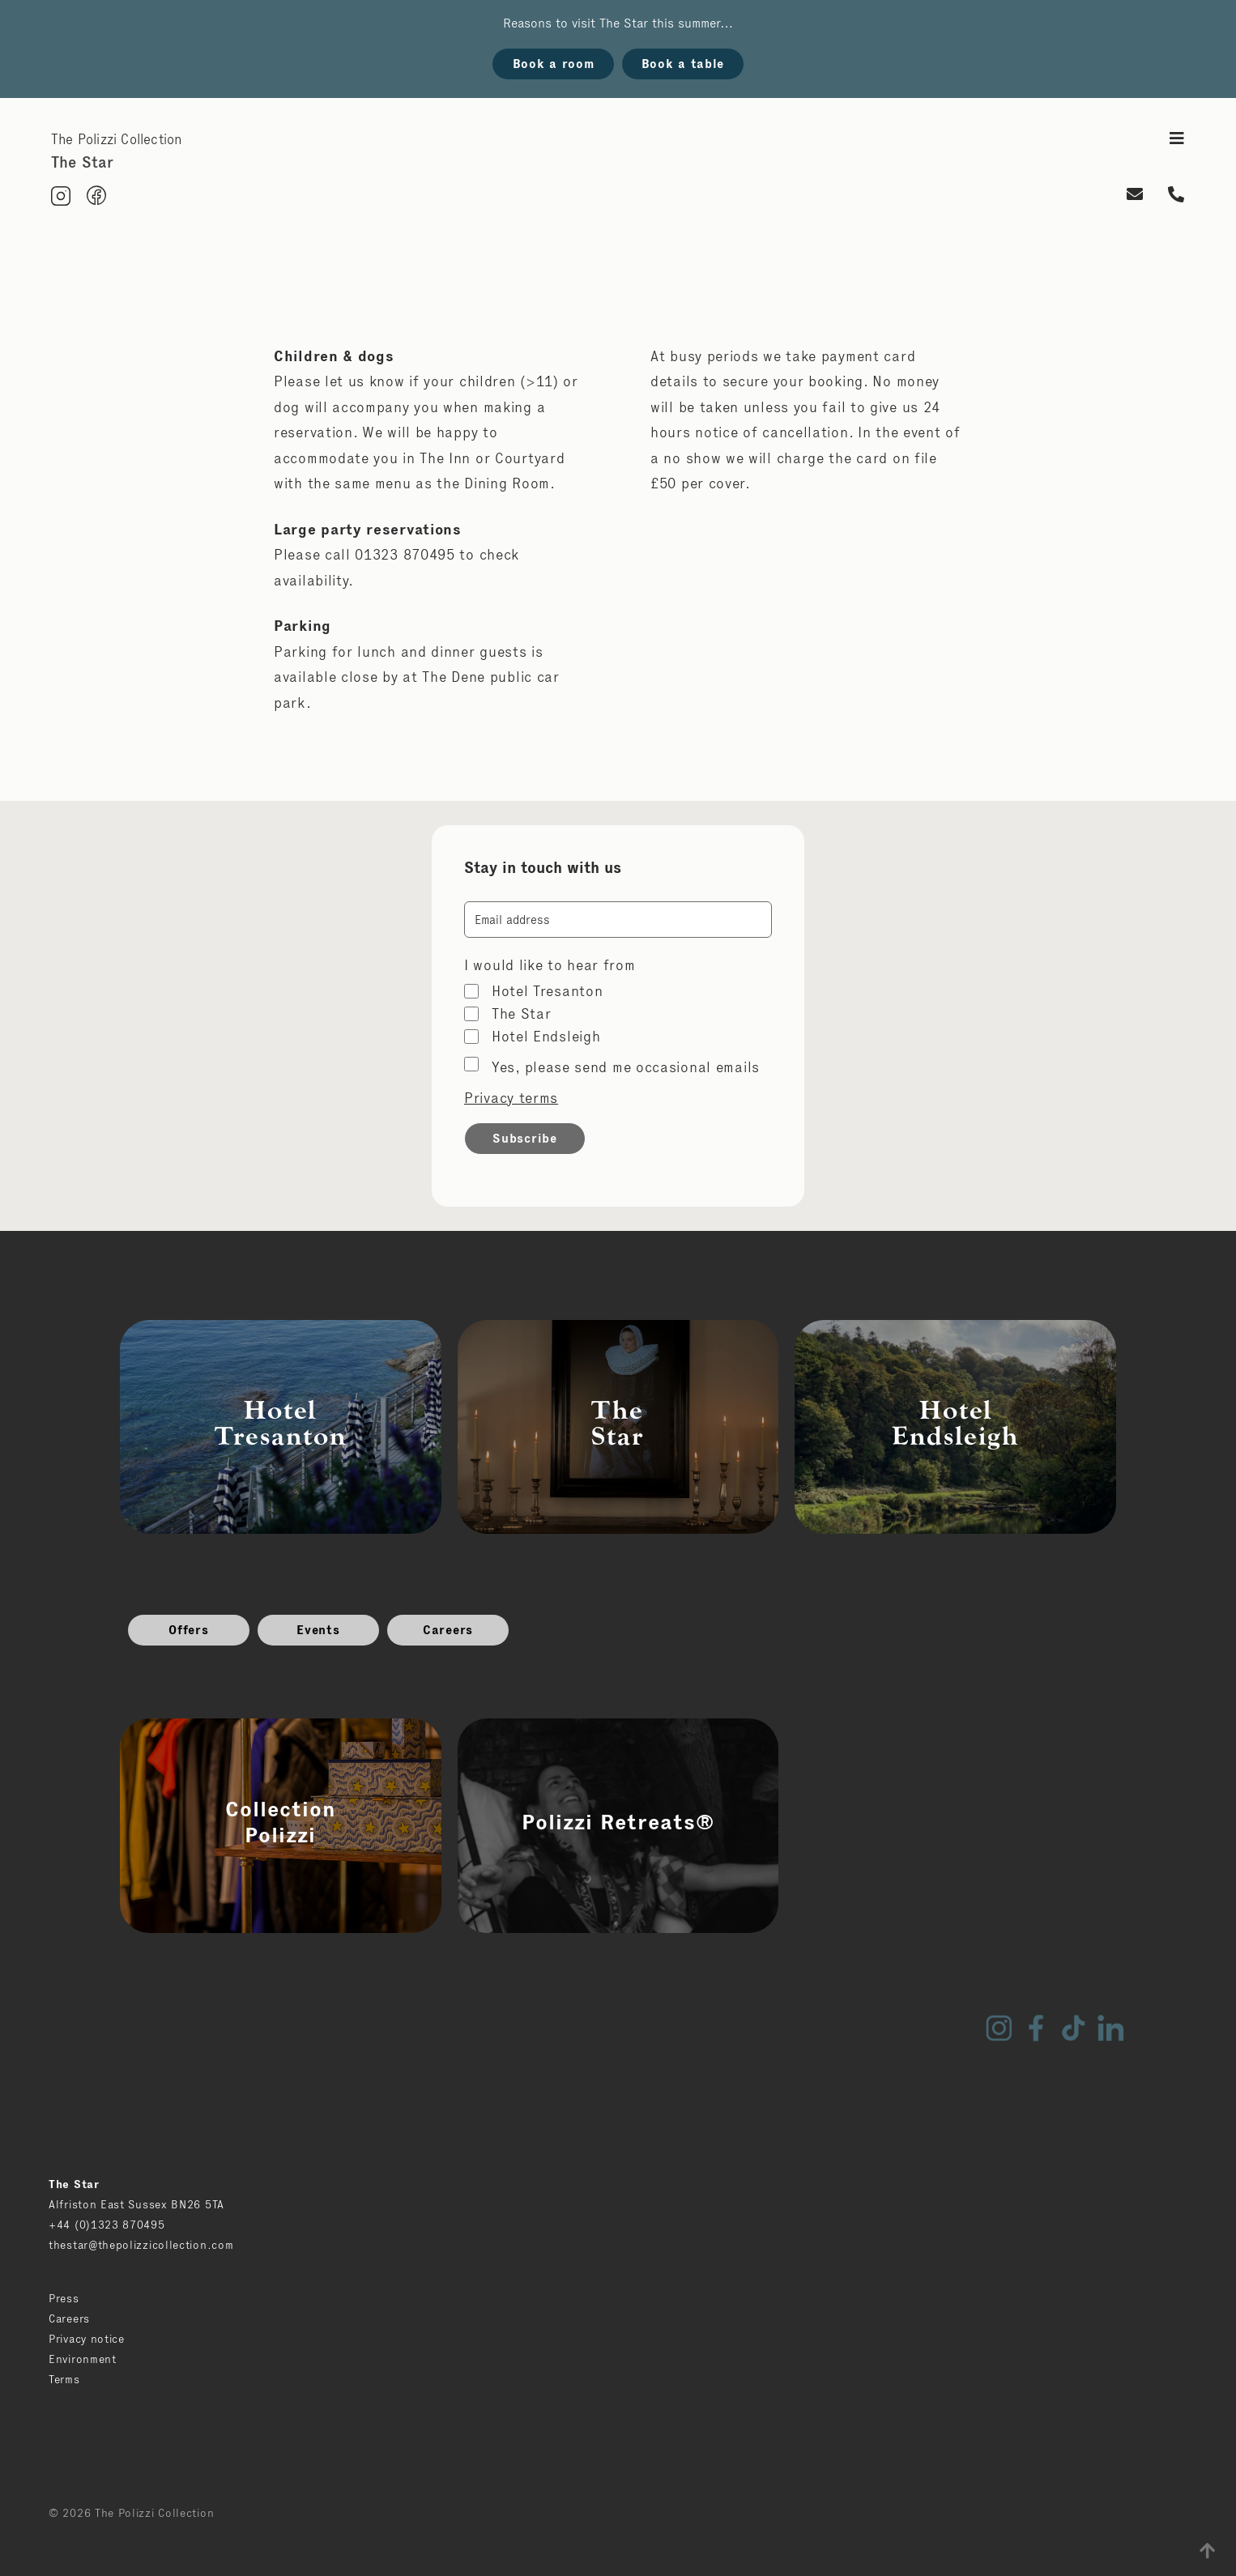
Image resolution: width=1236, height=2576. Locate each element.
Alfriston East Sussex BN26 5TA (136, 2204)
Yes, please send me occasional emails (626, 1067)
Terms (64, 2379)
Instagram (998, 2028)
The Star (522, 1014)
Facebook (1036, 2028)
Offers (188, 1629)
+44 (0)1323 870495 (107, 2224)
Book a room (554, 63)
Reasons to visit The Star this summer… (618, 23)
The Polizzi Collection (116, 139)
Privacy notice (87, 2338)
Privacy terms (511, 1098)
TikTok (1073, 2028)
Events (317, 1629)
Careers (448, 1629)
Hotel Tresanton (547, 991)
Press (64, 2298)
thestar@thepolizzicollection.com (141, 2245)
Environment (83, 2359)
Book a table (682, 63)
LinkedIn (1110, 2028)
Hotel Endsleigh (546, 1036)
